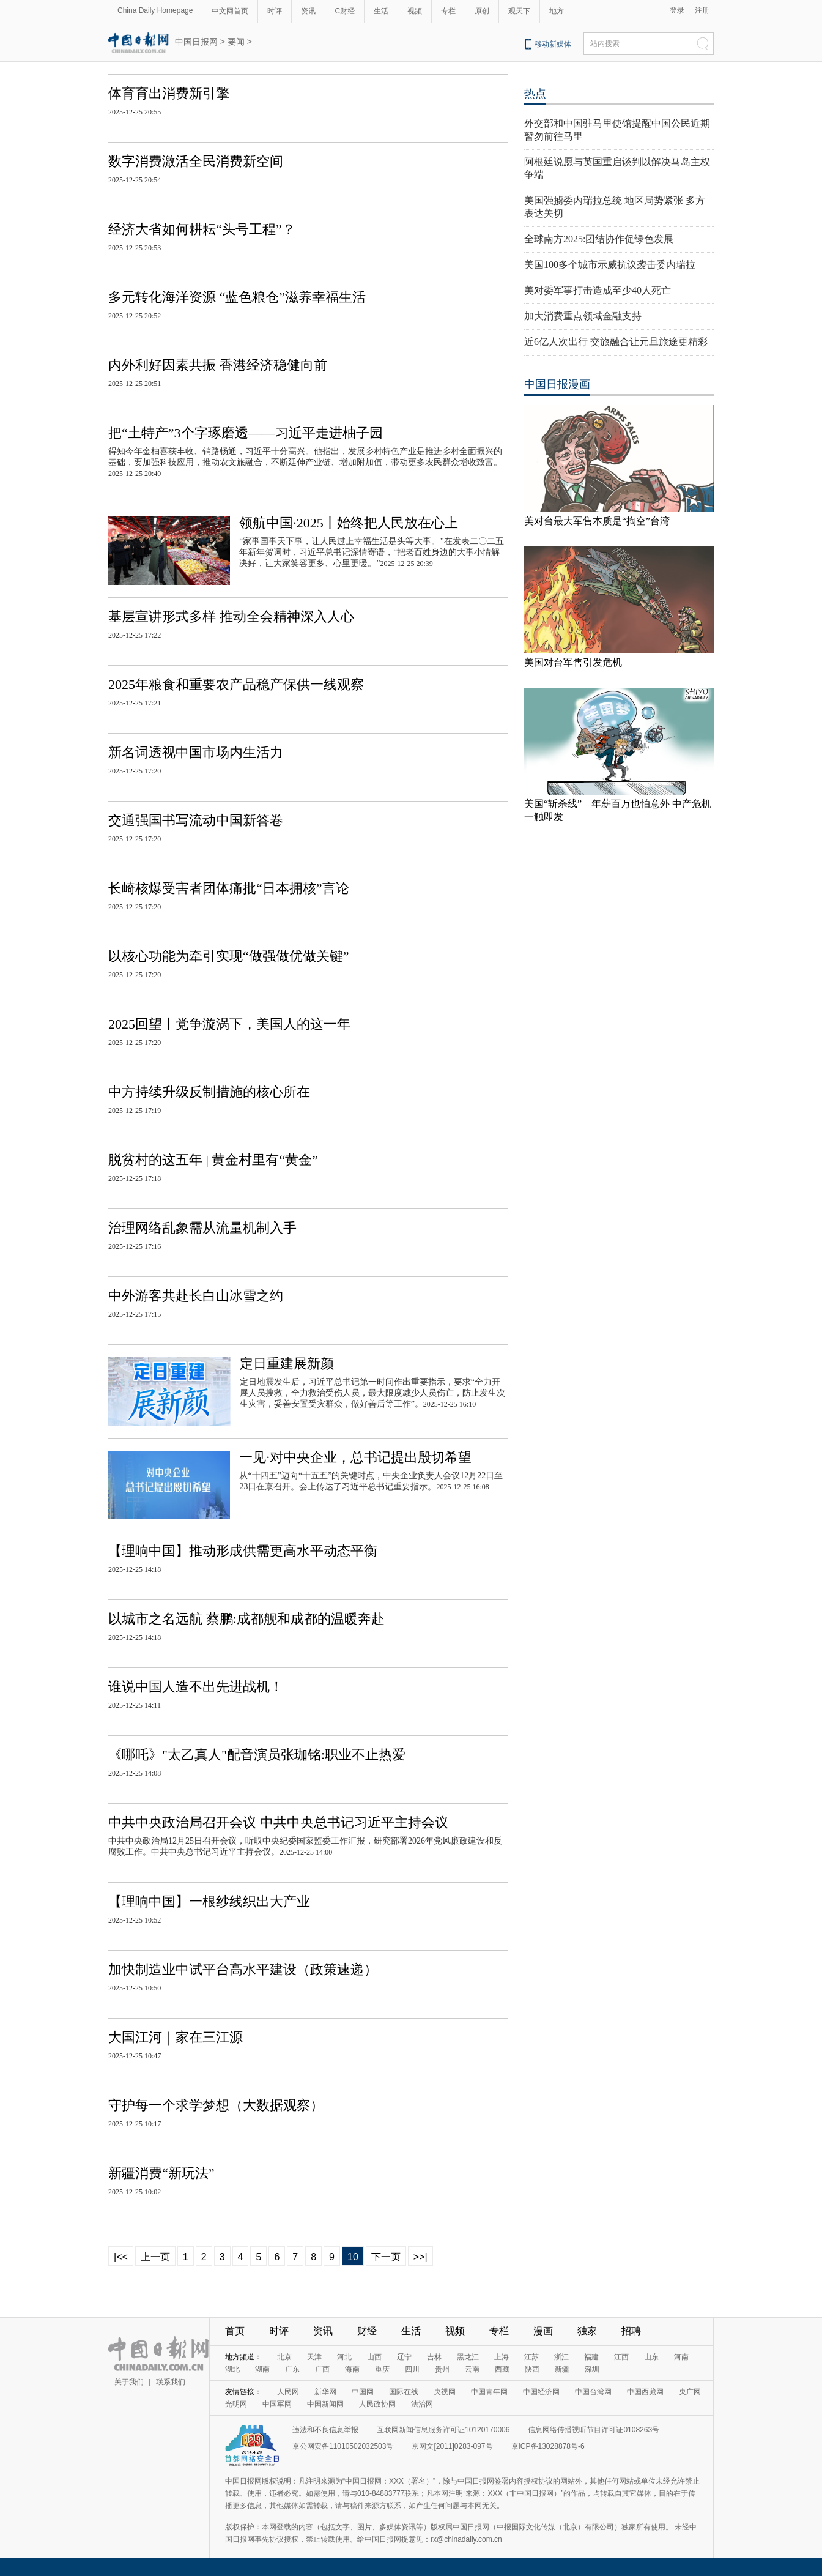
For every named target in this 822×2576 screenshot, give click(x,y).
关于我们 (129, 2382)
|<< (121, 2257)
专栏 (448, 11)
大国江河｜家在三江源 (175, 2037)
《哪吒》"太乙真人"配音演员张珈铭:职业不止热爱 (256, 1754)
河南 (681, 2357)
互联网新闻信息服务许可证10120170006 (443, 2429)
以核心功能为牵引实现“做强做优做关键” (228, 956)
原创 (482, 11)
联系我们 (170, 2382)
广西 (322, 2369)
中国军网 (277, 2404)
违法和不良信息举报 (325, 2429)
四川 (412, 2369)
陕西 (532, 2369)
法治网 (422, 2404)
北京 (284, 2357)
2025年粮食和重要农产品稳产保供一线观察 (236, 684)
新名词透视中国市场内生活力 (195, 752)
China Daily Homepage (155, 10)
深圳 (592, 2369)
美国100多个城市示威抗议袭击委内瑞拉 (609, 264)
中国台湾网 (593, 2392)
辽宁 (404, 2357)
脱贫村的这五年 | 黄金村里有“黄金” (213, 1159)
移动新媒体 (553, 44)
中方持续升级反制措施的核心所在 (209, 1092)
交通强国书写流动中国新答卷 (195, 820)
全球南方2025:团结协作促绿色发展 (598, 239)
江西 (621, 2357)
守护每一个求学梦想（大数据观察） (216, 2105)
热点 (535, 93)
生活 (381, 11)
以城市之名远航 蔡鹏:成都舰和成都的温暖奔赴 (246, 1618)
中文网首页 (230, 11)
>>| (420, 2257)
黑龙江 (468, 2357)
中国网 (363, 2392)
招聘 (631, 2331)
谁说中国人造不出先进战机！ (195, 1686)
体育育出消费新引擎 (168, 93)
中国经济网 (541, 2392)
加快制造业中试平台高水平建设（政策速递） (242, 1969)
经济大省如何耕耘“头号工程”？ (201, 229)
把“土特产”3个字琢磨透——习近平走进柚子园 (245, 433)
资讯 (308, 11)
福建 (591, 2357)
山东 (651, 2357)
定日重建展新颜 (287, 1363)
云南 (472, 2369)
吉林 (434, 2357)
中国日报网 (196, 42)
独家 (587, 2331)
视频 (414, 11)
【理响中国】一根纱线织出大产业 (209, 1901)
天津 (314, 2357)
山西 (374, 2357)
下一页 (386, 2257)
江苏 (531, 2357)
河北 (344, 2357)
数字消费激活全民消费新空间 (195, 161)
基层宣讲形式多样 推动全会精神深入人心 (231, 616)
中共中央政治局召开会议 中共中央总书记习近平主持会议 (278, 1822)
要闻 (236, 42)
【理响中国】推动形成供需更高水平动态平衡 (242, 1550)
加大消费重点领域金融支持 (583, 316)
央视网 (445, 2392)
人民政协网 (377, 2404)
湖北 (232, 2369)
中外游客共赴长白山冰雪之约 (195, 1295)
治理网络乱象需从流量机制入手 (202, 1227)
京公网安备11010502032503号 (342, 2446)
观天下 (519, 11)
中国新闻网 (325, 2404)
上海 (501, 2357)
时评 (274, 11)
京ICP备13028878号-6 (548, 2446)
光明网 (236, 2404)
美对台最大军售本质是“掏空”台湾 (597, 521)
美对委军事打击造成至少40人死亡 (597, 290)
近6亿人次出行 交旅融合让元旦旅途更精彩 (616, 342)
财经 (367, 2331)
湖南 (262, 2369)
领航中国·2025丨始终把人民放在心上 (348, 522)
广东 (292, 2369)
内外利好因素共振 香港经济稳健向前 (217, 365)
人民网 (288, 2392)
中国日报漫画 (557, 384)
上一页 (155, 2257)
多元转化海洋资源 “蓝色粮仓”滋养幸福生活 (237, 297)
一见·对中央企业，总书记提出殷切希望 (355, 1457)
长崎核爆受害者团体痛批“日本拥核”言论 (228, 888)
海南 (352, 2369)
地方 (556, 11)
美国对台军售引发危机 (573, 662)
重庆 (382, 2369)
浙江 (561, 2357)
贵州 (442, 2369)
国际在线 (403, 2392)
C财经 (345, 11)
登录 (677, 10)
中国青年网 (489, 2392)
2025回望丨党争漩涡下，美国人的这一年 (229, 1024)
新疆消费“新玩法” (161, 2173)
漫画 (543, 2331)
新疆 (562, 2369)
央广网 (690, 2392)
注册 (702, 10)
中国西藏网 (645, 2392)
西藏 (502, 2369)
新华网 (325, 2392)
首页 (235, 2331)
